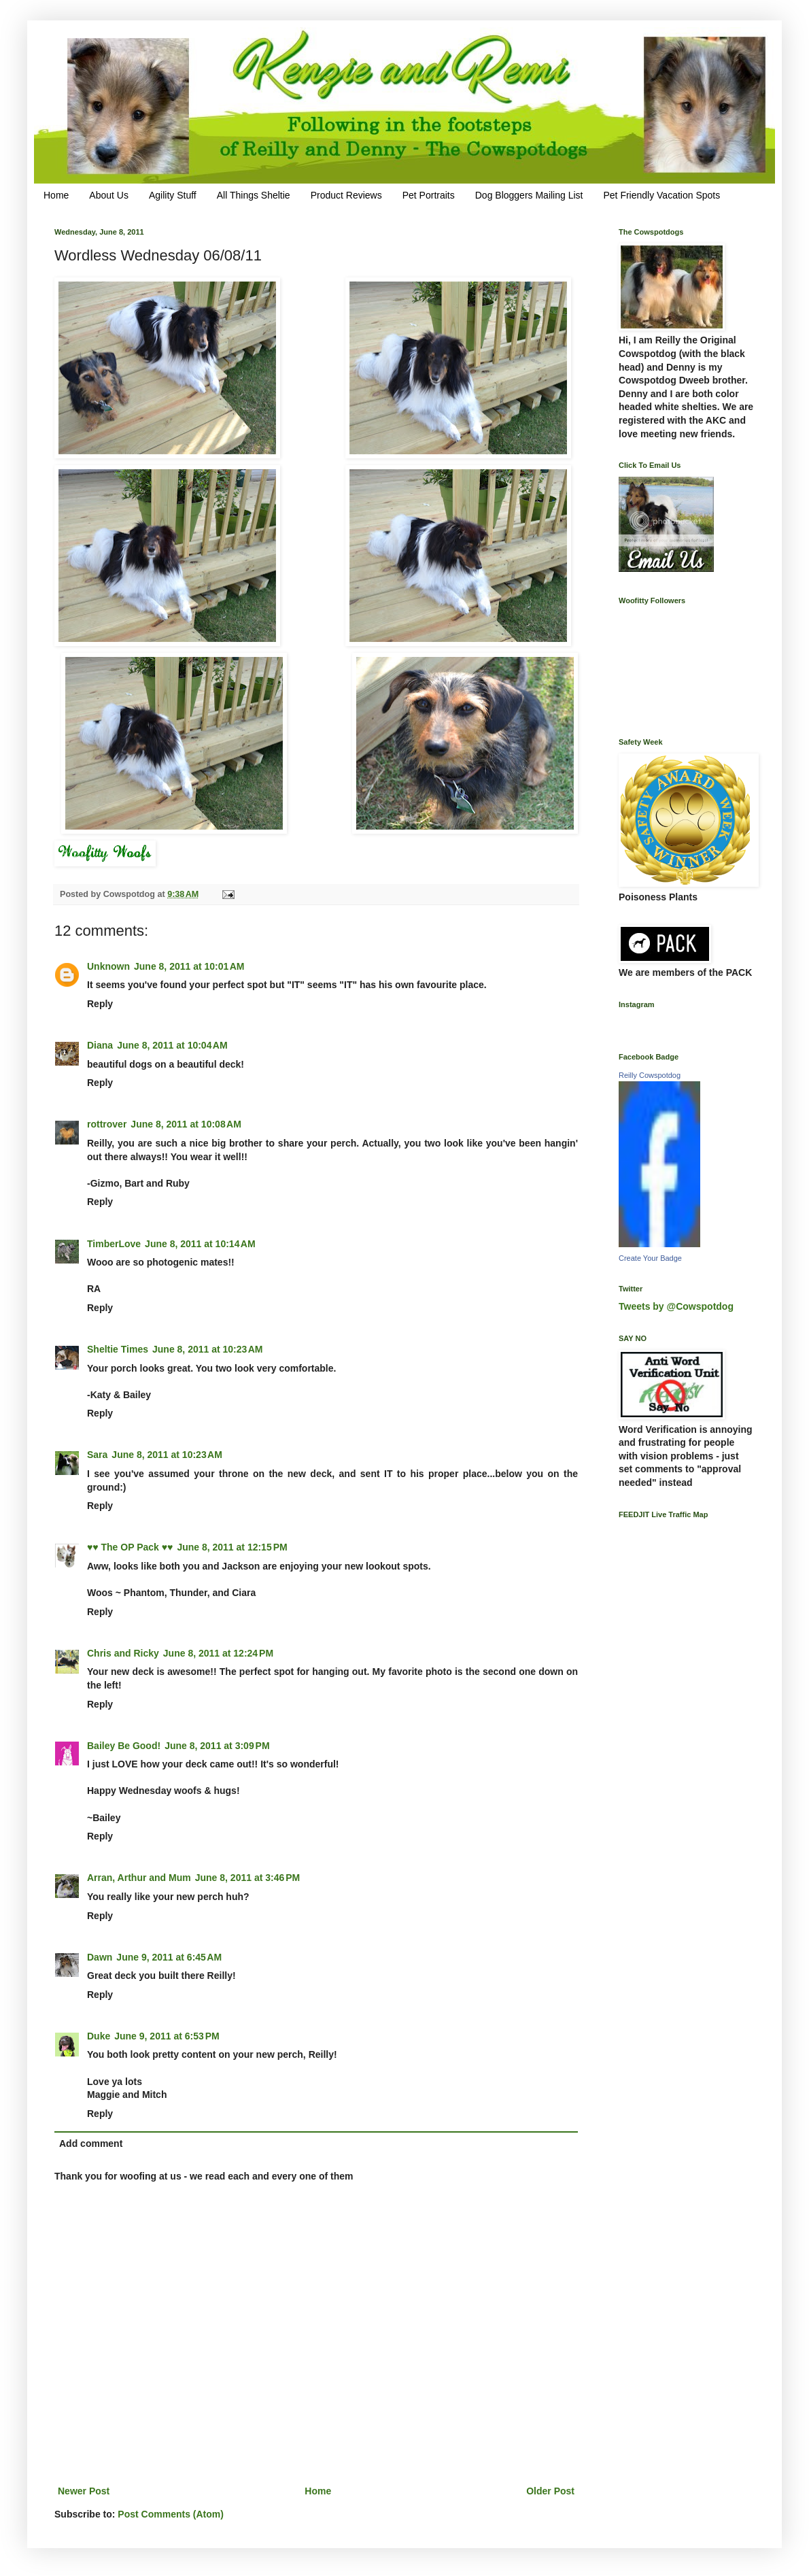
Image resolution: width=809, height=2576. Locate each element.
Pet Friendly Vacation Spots (661, 195)
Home (56, 195)
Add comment (90, 2143)
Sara (97, 1454)
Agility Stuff (172, 195)
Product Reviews (346, 195)
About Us (108, 195)
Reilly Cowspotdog (650, 1075)
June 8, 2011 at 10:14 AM (200, 1243)
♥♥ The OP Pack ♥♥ (130, 1547)
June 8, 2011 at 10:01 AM (189, 966)
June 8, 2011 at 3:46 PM (247, 1877)
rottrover (106, 1124)
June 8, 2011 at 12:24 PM (218, 1653)
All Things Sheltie (253, 195)
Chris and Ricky (123, 1653)
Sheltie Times (117, 1349)
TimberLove (114, 1243)
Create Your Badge (650, 1258)
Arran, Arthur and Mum (139, 1877)
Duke (98, 2036)
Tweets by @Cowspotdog (676, 1306)
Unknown (108, 966)
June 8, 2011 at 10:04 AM (172, 1045)
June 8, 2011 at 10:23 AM (207, 1349)
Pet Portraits (428, 195)
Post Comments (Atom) (171, 2514)
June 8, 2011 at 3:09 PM (217, 1745)
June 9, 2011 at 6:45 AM (169, 1957)
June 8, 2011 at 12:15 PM (232, 1547)
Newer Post (83, 2491)
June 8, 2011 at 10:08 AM (186, 1124)
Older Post (550, 2491)
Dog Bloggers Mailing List (529, 195)
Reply (100, 1003)
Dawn (99, 1957)
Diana (100, 1045)
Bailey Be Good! (123, 1745)
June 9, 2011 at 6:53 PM (166, 2036)
